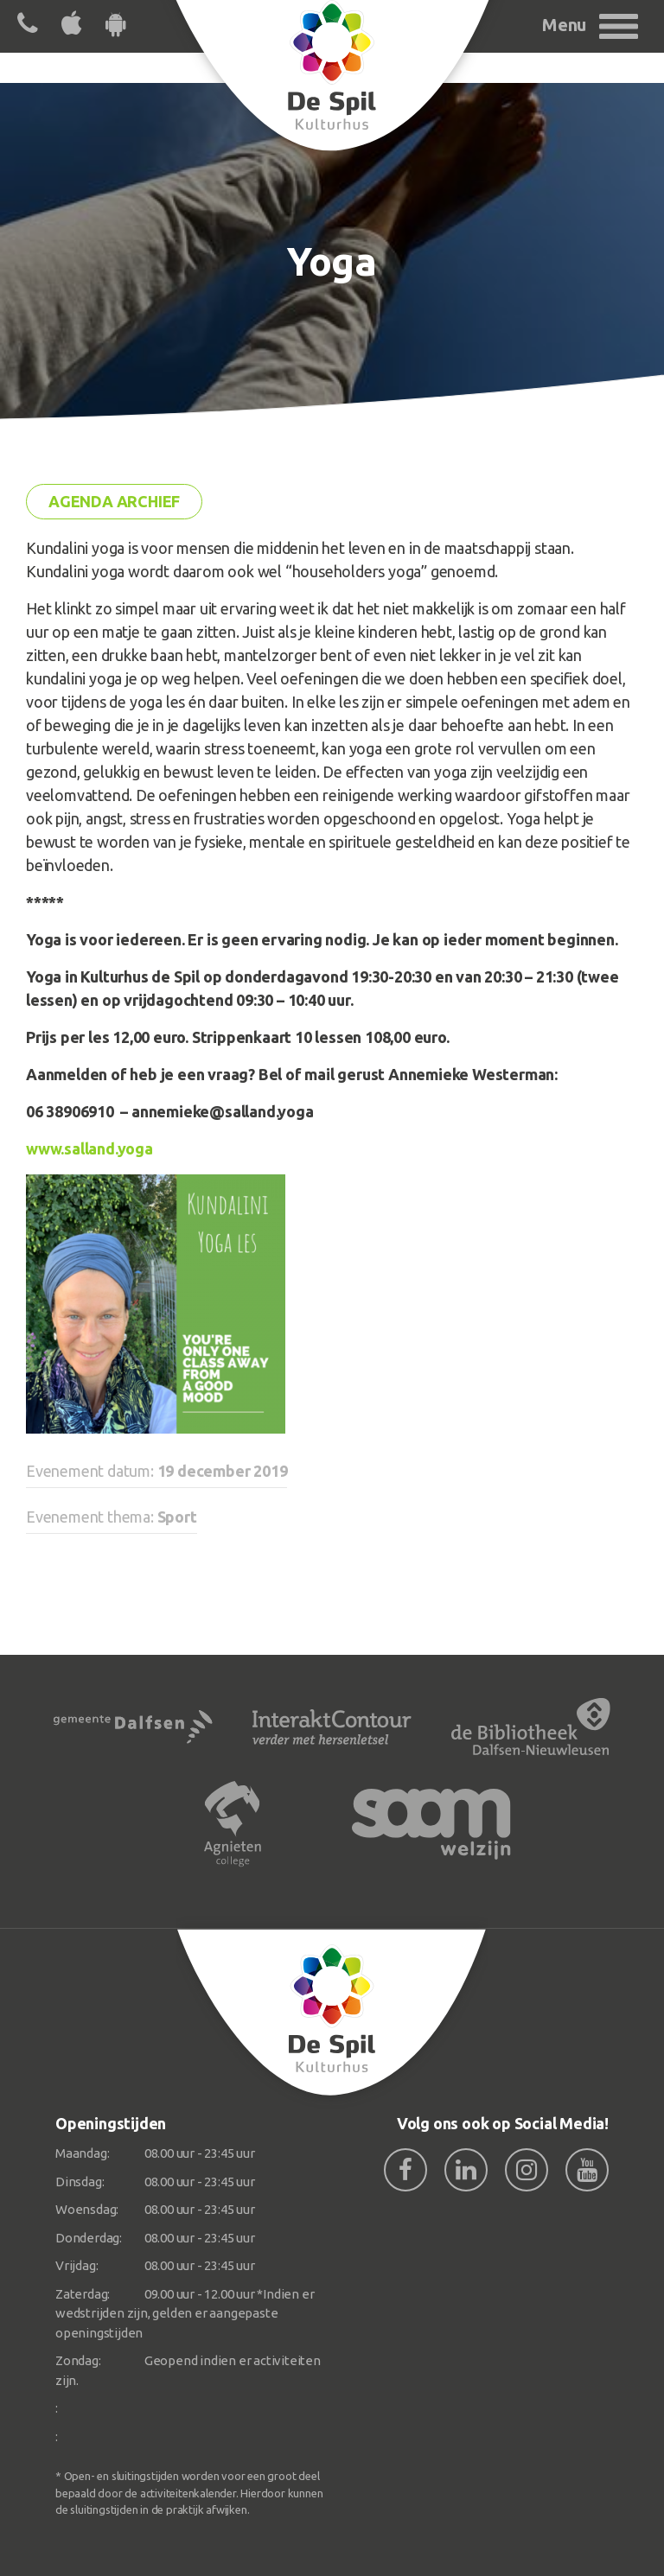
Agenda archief (114, 501)
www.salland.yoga (89, 1148)
